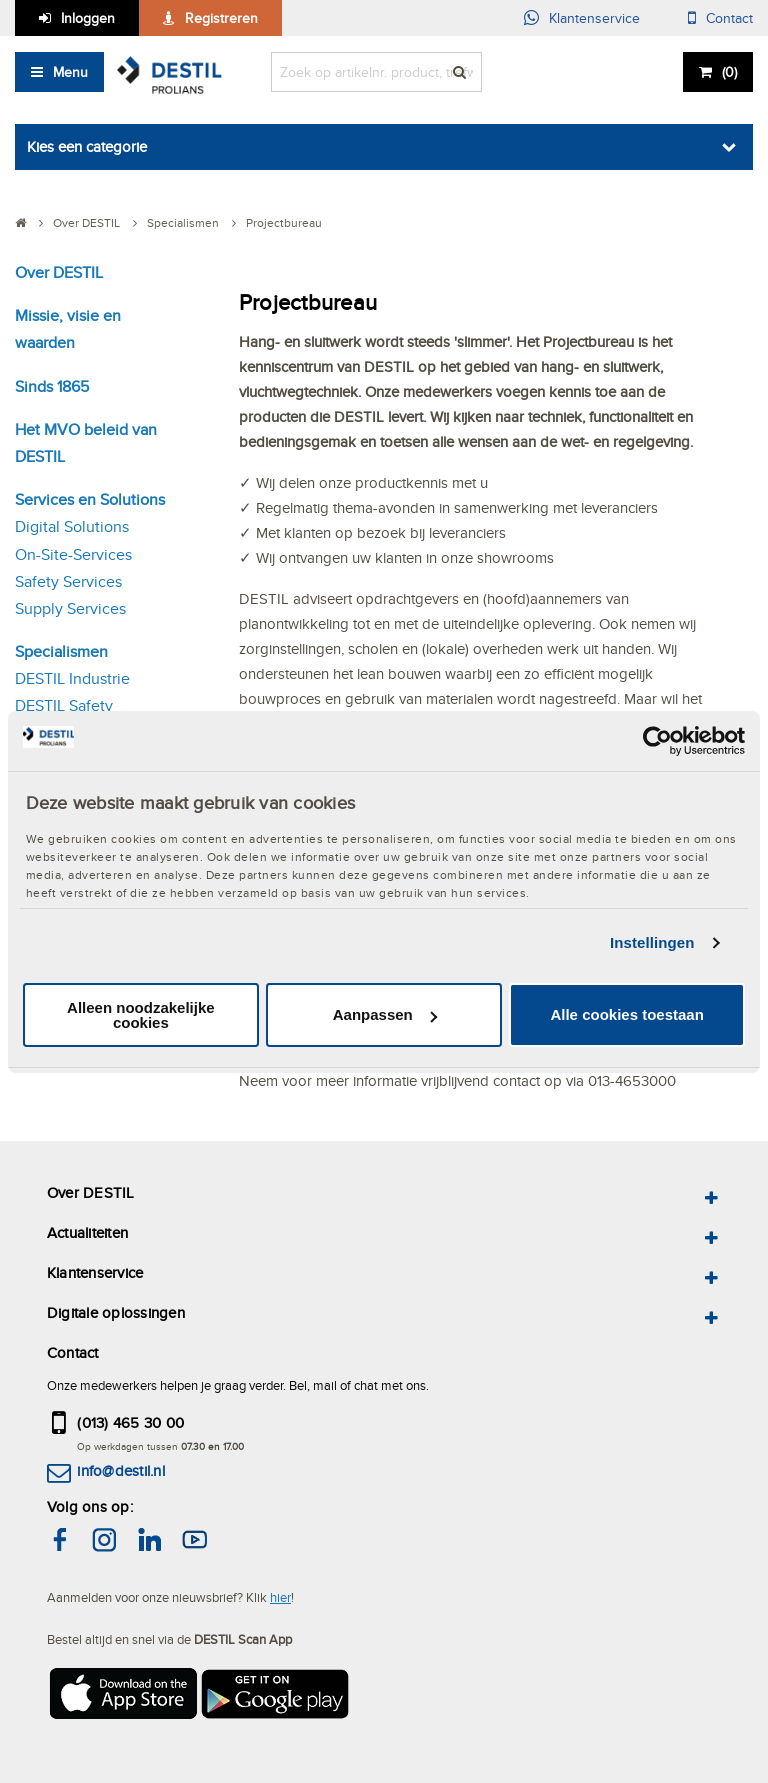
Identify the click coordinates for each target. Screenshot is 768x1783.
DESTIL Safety (64, 705)
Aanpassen (385, 1014)
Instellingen (652, 942)
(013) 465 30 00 (130, 1422)
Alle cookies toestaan (626, 1014)
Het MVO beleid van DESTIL (86, 443)
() (729, 72)
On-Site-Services (73, 554)
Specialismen (61, 651)
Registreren (221, 18)
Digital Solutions (72, 526)
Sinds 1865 (52, 386)
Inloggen (88, 18)
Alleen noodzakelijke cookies (141, 1015)
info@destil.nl (120, 1470)
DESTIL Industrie (72, 678)
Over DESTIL (59, 272)
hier (280, 1597)
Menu (70, 72)
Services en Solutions (90, 499)
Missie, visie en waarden (68, 329)
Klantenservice (594, 18)
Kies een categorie (87, 146)
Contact (729, 18)
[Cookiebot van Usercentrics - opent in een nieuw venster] (657, 740)
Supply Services (70, 608)
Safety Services (68, 581)
